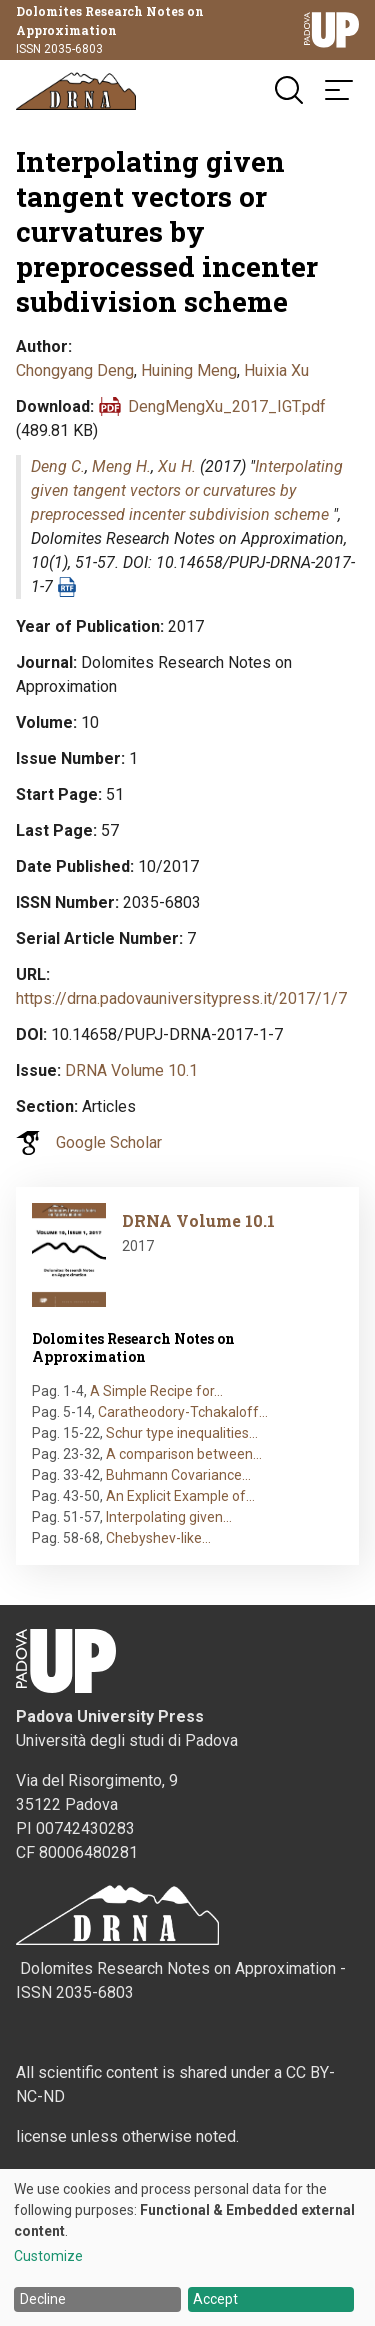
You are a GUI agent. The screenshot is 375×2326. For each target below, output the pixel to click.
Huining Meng (189, 370)
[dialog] (187, 2247)
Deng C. (58, 466)
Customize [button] (48, 2256)
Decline (43, 2299)
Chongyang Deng (75, 370)
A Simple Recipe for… (156, 1391)
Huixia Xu (276, 370)
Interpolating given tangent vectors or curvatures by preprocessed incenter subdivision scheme (187, 490)
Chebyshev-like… (158, 1538)
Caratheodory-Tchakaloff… (183, 1412)
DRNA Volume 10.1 (131, 1070)
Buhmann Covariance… (178, 1475)
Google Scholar (109, 1142)
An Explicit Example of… (180, 1496)
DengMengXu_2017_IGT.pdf (227, 406)
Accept (215, 2299)
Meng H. (121, 466)
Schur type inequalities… (182, 1433)
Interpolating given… (169, 1517)
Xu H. (177, 466)
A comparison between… (184, 1454)
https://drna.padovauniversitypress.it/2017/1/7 (181, 998)
